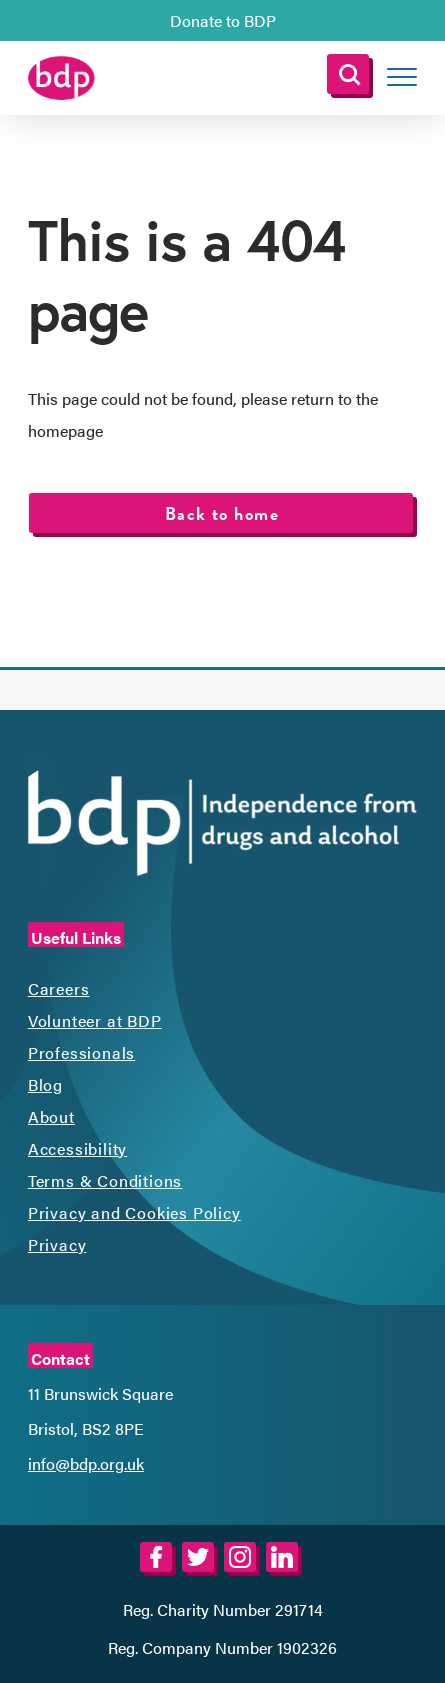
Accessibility (77, 1148)
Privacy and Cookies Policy (134, 1212)
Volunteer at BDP (95, 1020)
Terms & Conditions (105, 1180)
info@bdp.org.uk (86, 1463)
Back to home (222, 513)
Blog (45, 1084)
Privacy (57, 1244)
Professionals (81, 1052)
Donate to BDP (223, 20)
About (51, 1116)
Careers (59, 988)
